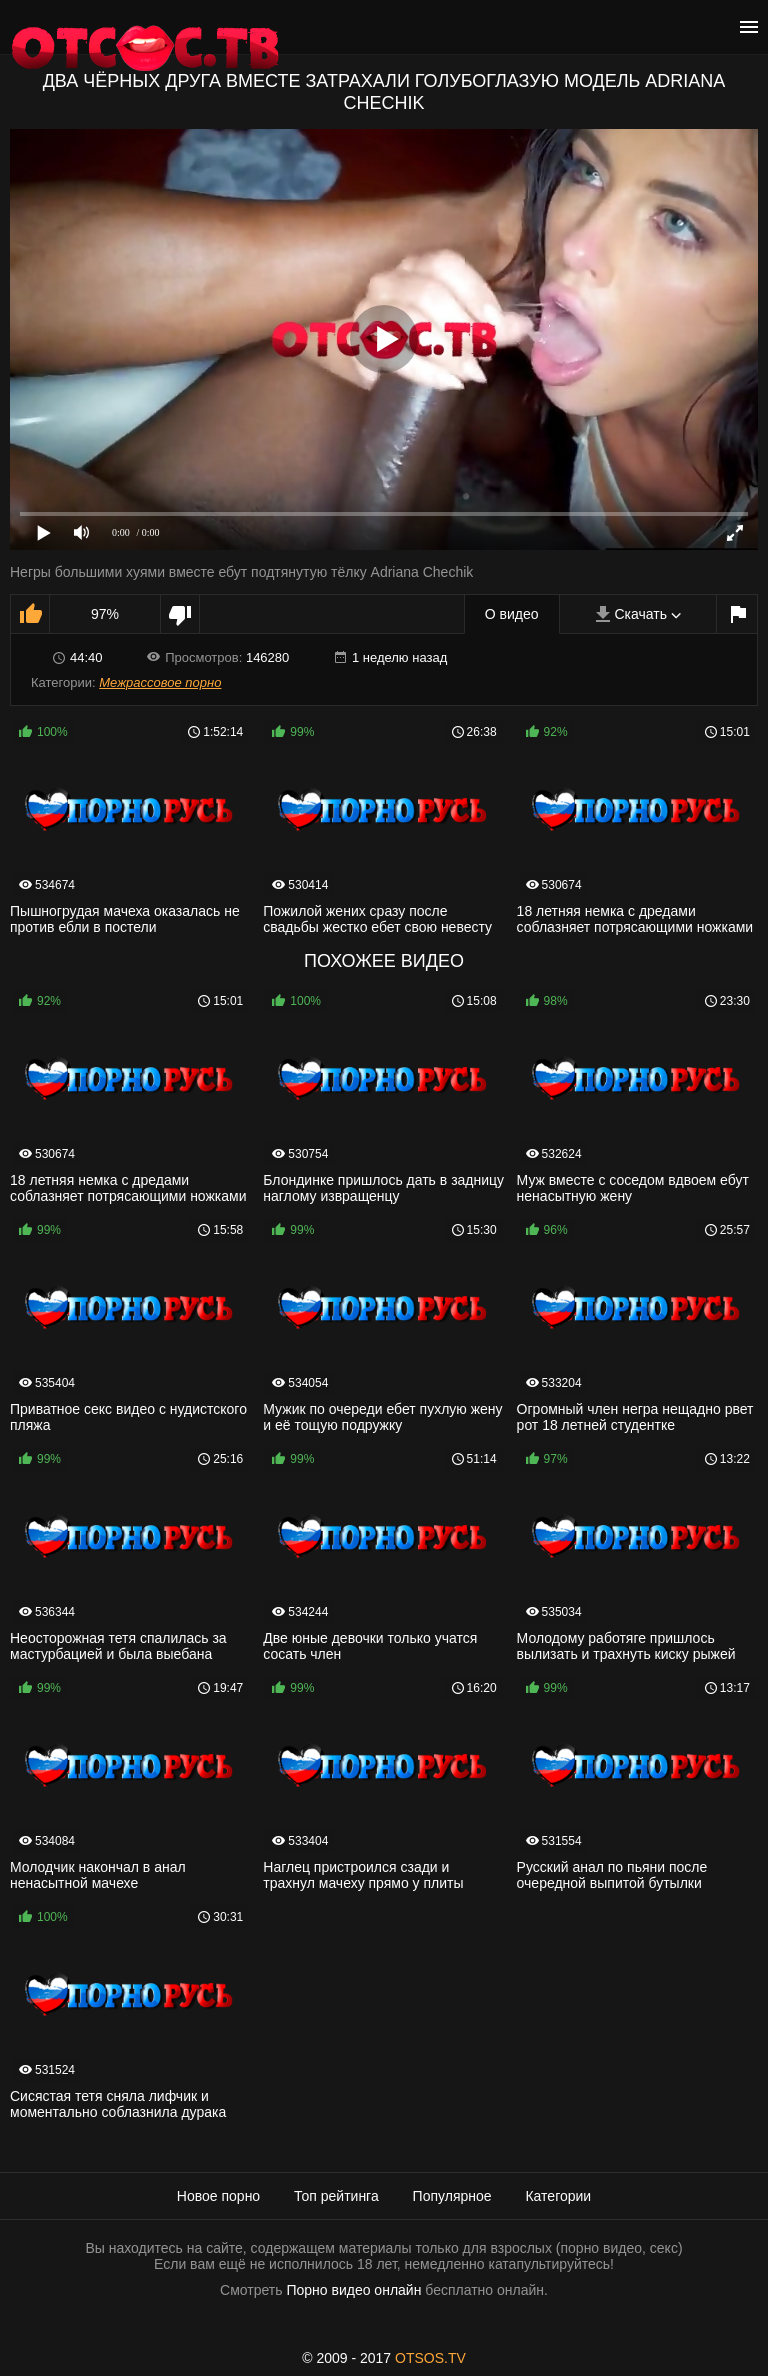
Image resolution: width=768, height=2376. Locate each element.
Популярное (452, 2196)
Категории (558, 2196)
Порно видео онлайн (353, 2290)
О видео (512, 614)
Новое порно (218, 2196)
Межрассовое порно (160, 682)
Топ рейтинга (336, 2196)
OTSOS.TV (430, 2358)
